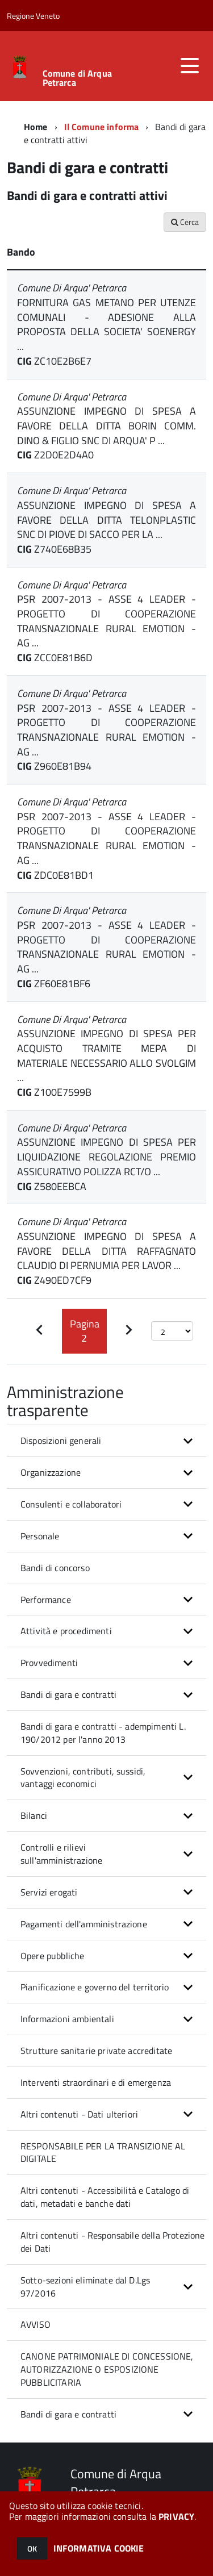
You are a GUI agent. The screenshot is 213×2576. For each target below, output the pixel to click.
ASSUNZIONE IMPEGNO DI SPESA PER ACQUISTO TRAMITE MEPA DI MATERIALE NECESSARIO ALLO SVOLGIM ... (106, 1055)
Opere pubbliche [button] (52, 1956)
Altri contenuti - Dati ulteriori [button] (79, 2114)
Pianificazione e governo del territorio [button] (94, 1987)
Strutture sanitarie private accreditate (96, 2050)
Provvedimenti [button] (49, 1662)
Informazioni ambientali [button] (67, 2019)
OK (32, 2548)
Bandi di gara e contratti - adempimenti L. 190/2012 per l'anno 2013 (103, 1732)
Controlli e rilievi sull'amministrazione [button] (61, 1853)
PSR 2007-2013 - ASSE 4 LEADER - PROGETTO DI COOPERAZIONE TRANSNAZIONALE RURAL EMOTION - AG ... (106, 620)
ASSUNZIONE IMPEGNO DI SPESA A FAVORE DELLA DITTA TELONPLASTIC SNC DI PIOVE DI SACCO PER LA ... (106, 520)
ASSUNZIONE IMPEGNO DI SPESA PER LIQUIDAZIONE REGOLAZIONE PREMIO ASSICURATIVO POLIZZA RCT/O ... (106, 1156)
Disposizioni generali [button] (60, 1440)
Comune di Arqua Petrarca (77, 78)
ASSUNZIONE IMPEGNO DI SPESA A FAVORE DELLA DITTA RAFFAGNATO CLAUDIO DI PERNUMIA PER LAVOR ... (106, 1251)
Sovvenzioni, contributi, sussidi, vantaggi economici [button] (82, 1777)
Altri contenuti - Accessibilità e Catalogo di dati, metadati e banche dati (104, 2196)
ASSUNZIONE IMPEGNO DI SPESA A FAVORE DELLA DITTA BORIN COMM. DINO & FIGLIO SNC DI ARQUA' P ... (106, 425)
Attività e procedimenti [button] (66, 1631)
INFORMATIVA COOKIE (98, 2548)
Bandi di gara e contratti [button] (68, 1694)
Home (36, 126)
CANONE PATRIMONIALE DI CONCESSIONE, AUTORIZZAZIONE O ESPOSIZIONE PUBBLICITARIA (107, 2369)
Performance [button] (45, 1599)
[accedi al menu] (190, 66)
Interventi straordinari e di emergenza (95, 2082)
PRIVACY (176, 2516)
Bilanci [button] (33, 1815)
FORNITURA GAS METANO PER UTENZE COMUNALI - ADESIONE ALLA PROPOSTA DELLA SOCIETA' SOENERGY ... (106, 324)
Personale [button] (39, 1536)
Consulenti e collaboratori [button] (71, 1504)
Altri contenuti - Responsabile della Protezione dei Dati (112, 2241)
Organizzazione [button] (50, 1472)
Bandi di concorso (55, 1568)
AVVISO (35, 2324)
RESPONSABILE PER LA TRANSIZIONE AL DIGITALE (102, 2152)
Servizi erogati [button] (48, 1892)
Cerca (185, 222)
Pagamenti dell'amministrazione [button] (83, 1924)
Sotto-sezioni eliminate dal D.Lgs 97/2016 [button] (85, 2286)
